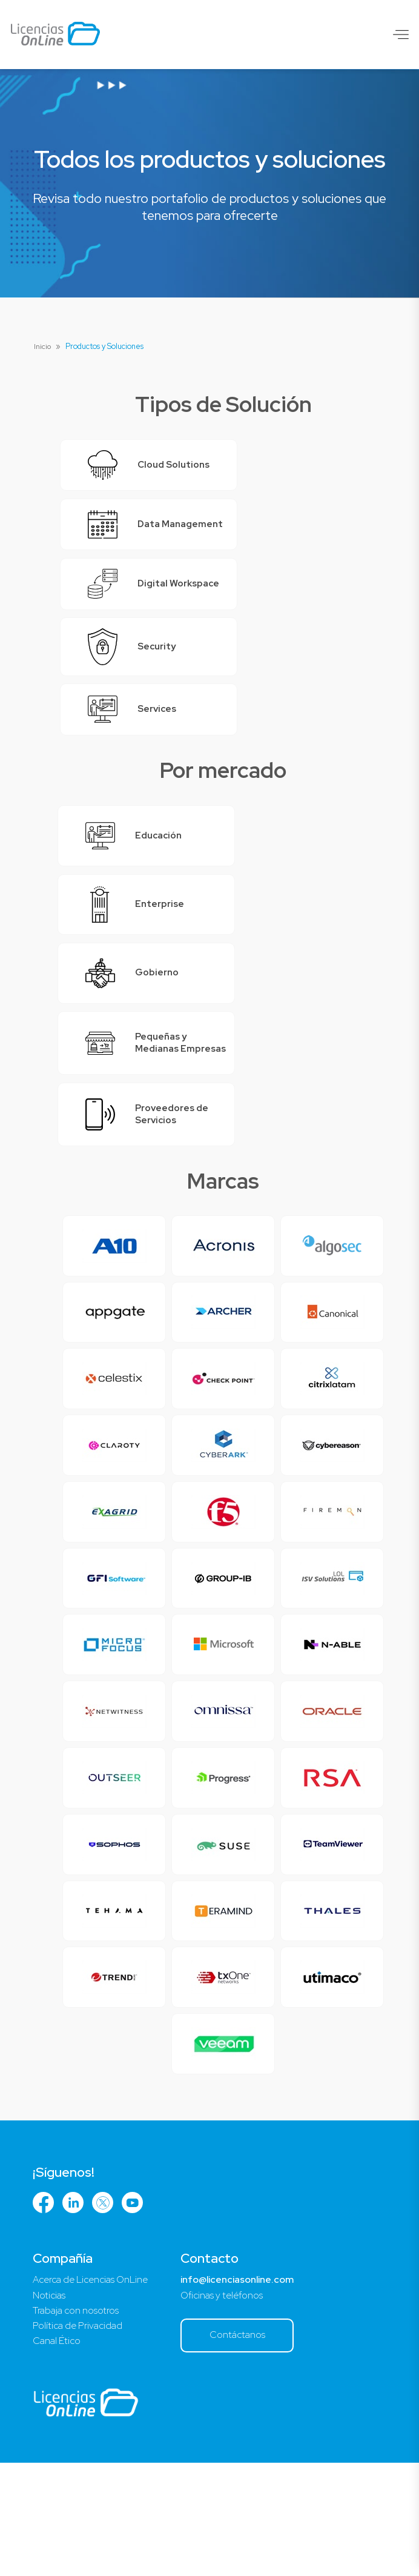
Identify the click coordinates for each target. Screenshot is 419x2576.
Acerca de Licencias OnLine (93, 2391)
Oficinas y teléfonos (228, 2406)
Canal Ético (57, 2454)
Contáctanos (245, 2447)
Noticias (49, 2406)
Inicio (43, 346)
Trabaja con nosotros (76, 2422)
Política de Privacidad (79, 2438)
